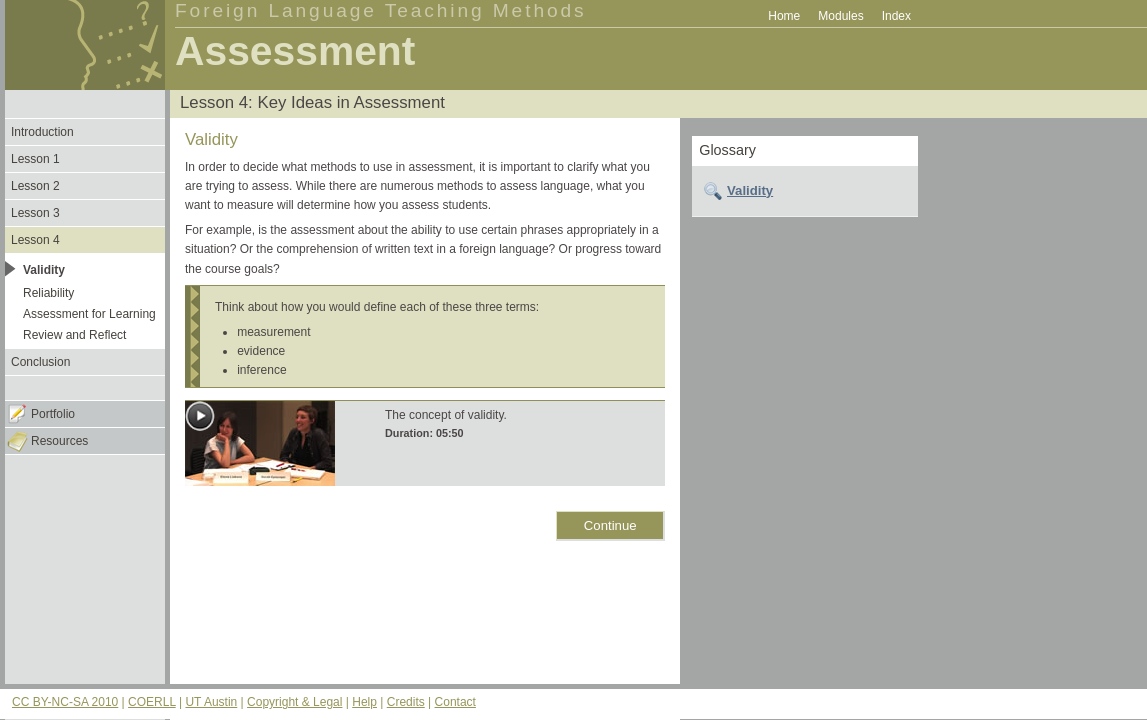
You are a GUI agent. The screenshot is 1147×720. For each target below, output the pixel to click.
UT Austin (211, 702)
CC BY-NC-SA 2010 (65, 702)
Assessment (295, 51)
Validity (750, 190)
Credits (406, 702)
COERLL (152, 702)
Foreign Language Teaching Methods (381, 10)
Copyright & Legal (294, 702)
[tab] (805, 191)
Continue (610, 525)
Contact (455, 702)
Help (364, 702)
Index (896, 16)
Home (784, 16)
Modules (840, 16)
